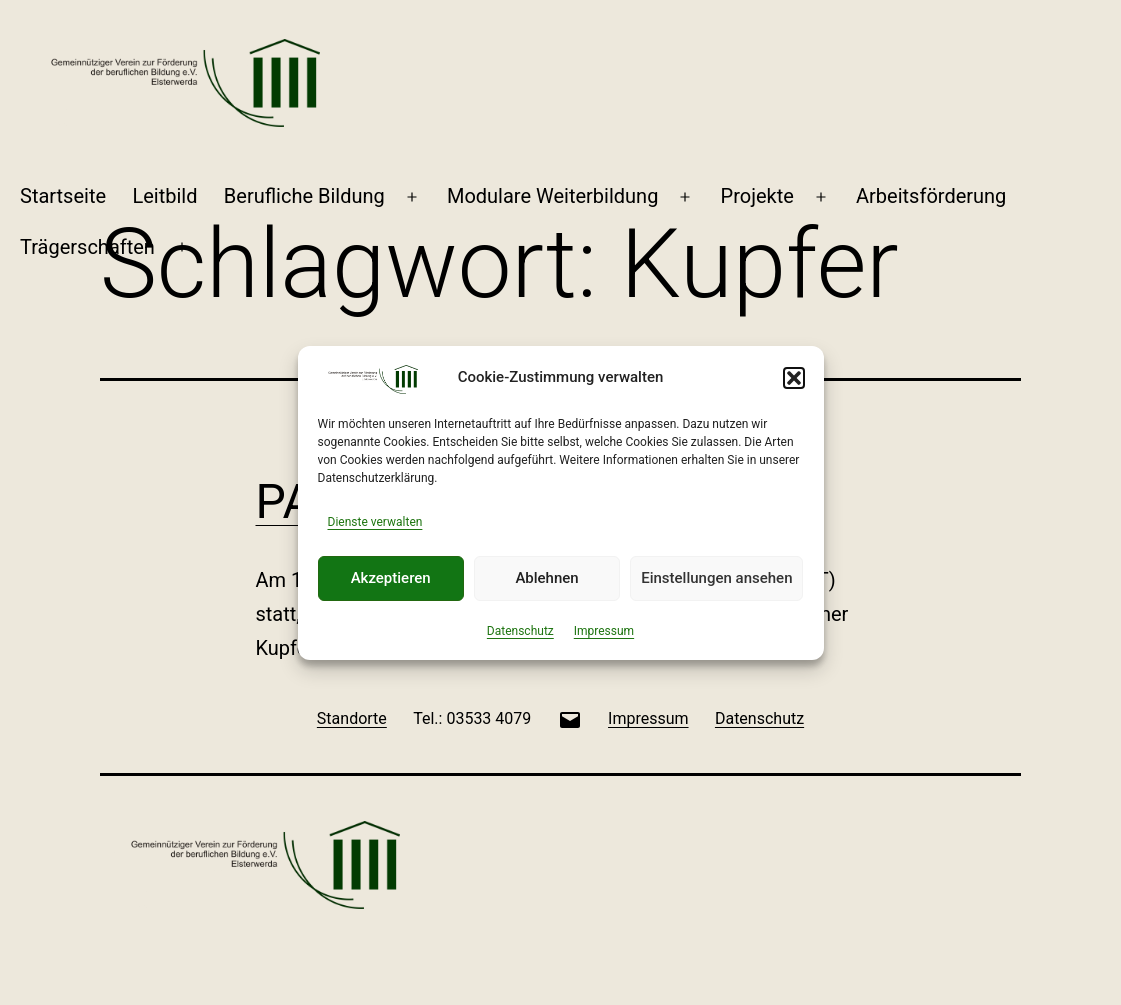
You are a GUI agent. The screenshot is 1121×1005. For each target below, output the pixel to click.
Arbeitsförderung (931, 196)
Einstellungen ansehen (716, 578)
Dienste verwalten (375, 522)
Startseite (63, 196)
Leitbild (164, 196)
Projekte (757, 196)
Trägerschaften (87, 247)
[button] (794, 378)
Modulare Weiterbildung (552, 196)
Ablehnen (546, 578)
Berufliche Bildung (304, 196)
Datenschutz (520, 631)
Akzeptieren (391, 578)
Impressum (604, 631)
